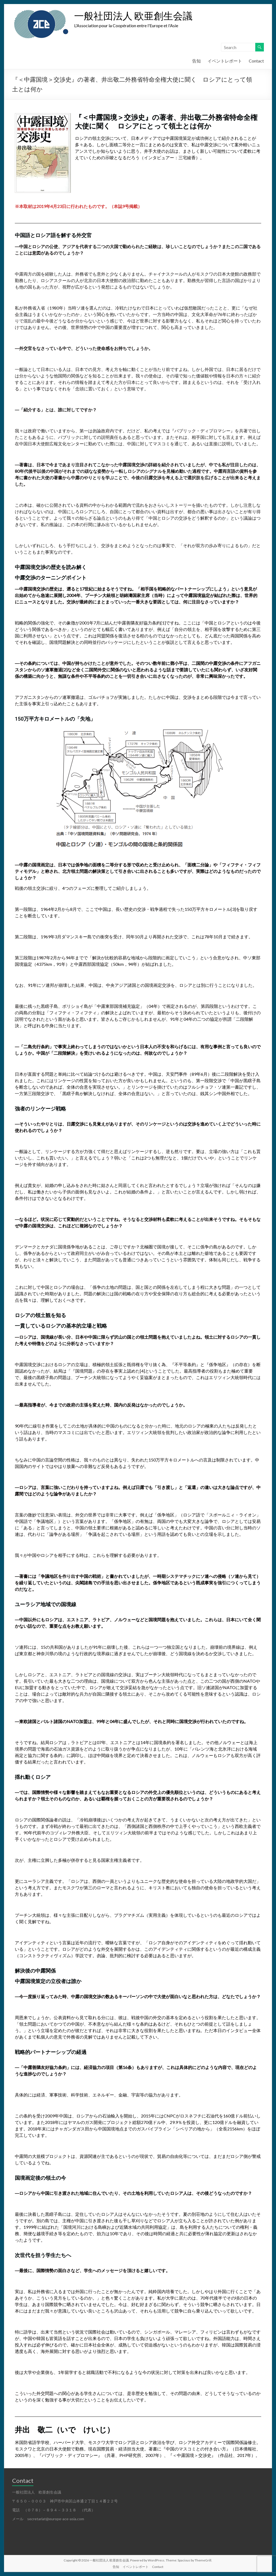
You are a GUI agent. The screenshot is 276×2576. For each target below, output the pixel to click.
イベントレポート (225, 60)
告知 (196, 60)
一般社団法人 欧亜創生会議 (133, 16)
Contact (256, 60)
